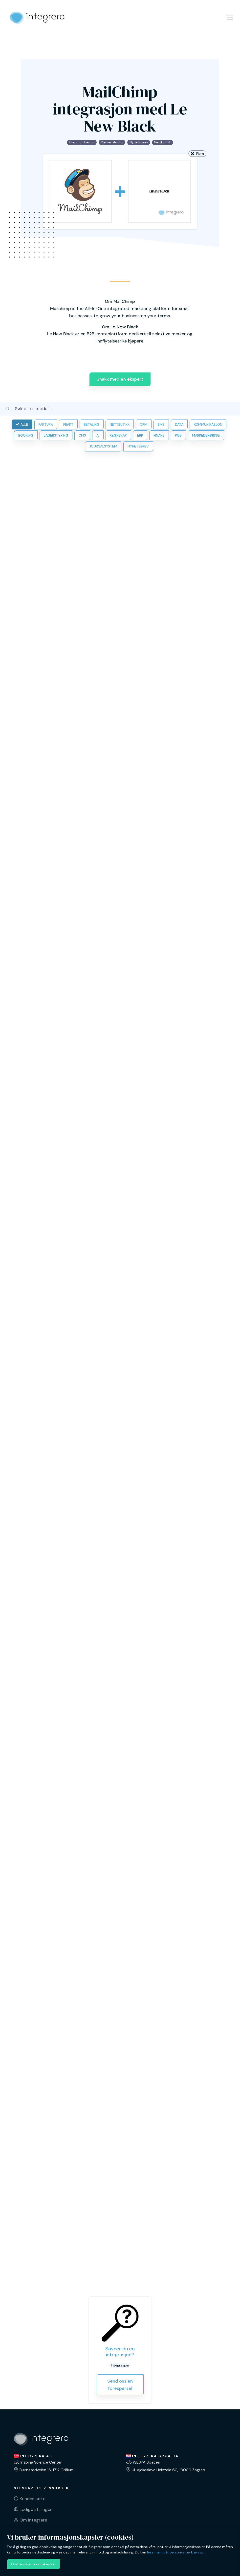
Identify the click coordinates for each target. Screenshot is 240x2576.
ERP (140, 435)
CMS (82, 435)
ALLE (22, 424)
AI (97, 435)
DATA (179, 424)
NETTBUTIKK (120, 424)
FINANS (159, 435)
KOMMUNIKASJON (208, 424)
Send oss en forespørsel (120, 2384)
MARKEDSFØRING (206, 435)
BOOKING (25, 435)
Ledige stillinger (36, 2509)
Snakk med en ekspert (120, 379)
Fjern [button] (197, 154)
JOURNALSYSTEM (103, 446)
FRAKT (68, 424)
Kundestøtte (32, 2499)
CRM (143, 424)
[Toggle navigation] (230, 18)
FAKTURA (46, 424)
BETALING (91, 424)
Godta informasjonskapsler (33, 2564)
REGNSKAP (118, 435)
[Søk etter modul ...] (125, 409)
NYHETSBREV (138, 446)
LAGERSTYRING (56, 435)
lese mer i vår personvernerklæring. (175, 2552)
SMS (161, 424)
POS (178, 435)
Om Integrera (33, 2520)
